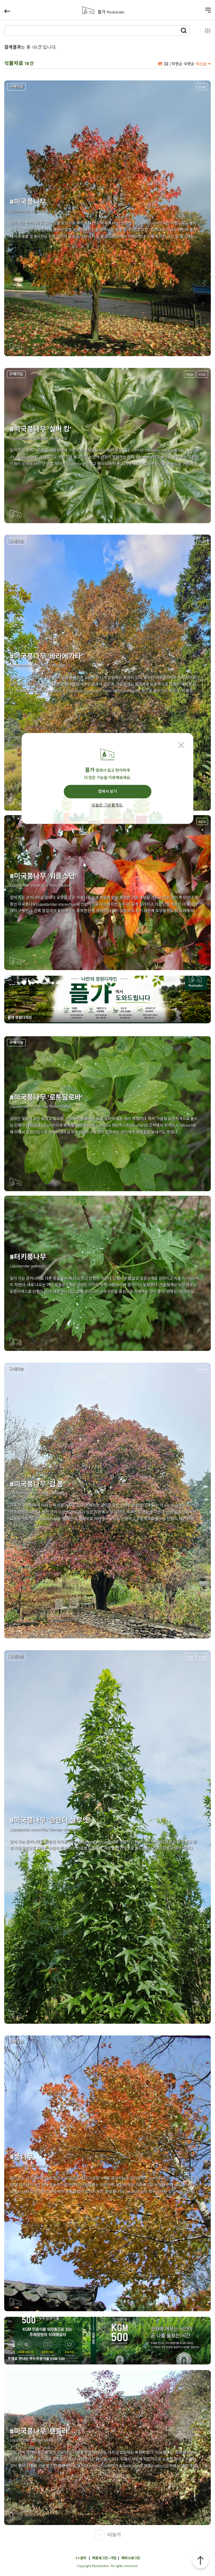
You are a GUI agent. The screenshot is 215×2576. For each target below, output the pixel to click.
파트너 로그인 (130, 2558)
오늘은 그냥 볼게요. (107, 805)
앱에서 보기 (107, 791)
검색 (183, 30)
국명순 (189, 64)
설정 (203, 30)
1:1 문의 (80, 2558)
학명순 (177, 64)
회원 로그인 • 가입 (104, 2558)
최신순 (201, 64)
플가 (111, 12)
